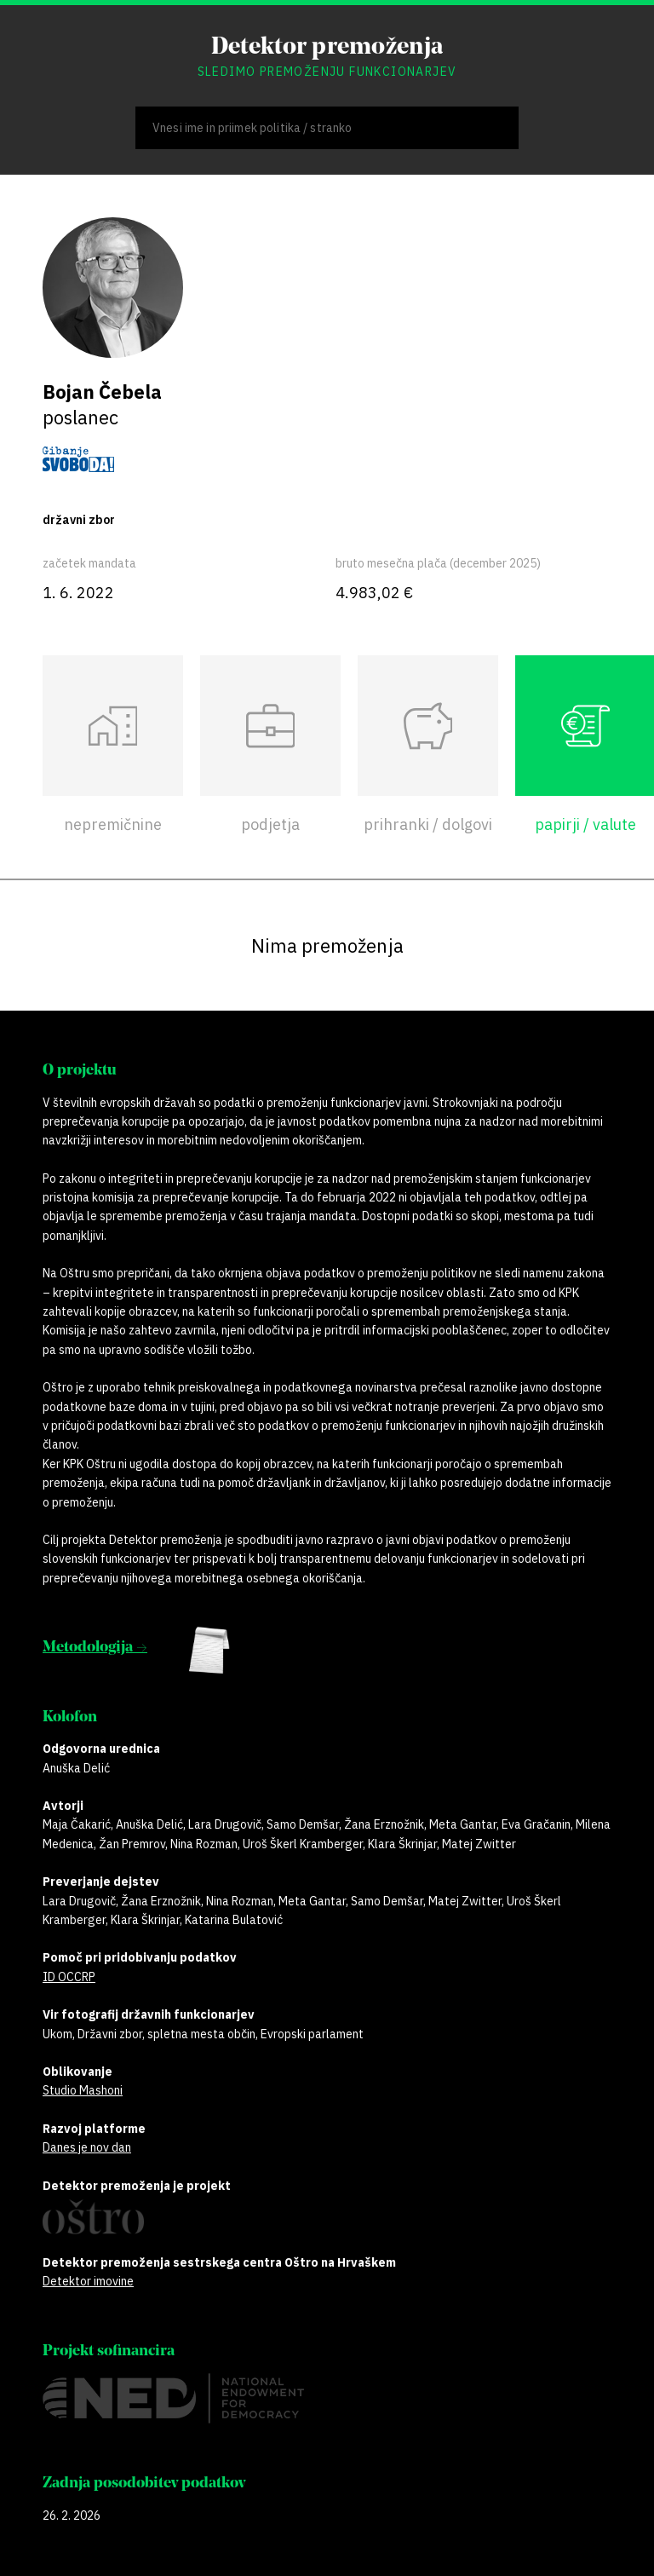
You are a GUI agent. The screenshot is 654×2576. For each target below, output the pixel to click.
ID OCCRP (69, 1977)
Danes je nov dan (87, 2147)
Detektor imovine (88, 2281)
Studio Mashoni (83, 2090)
